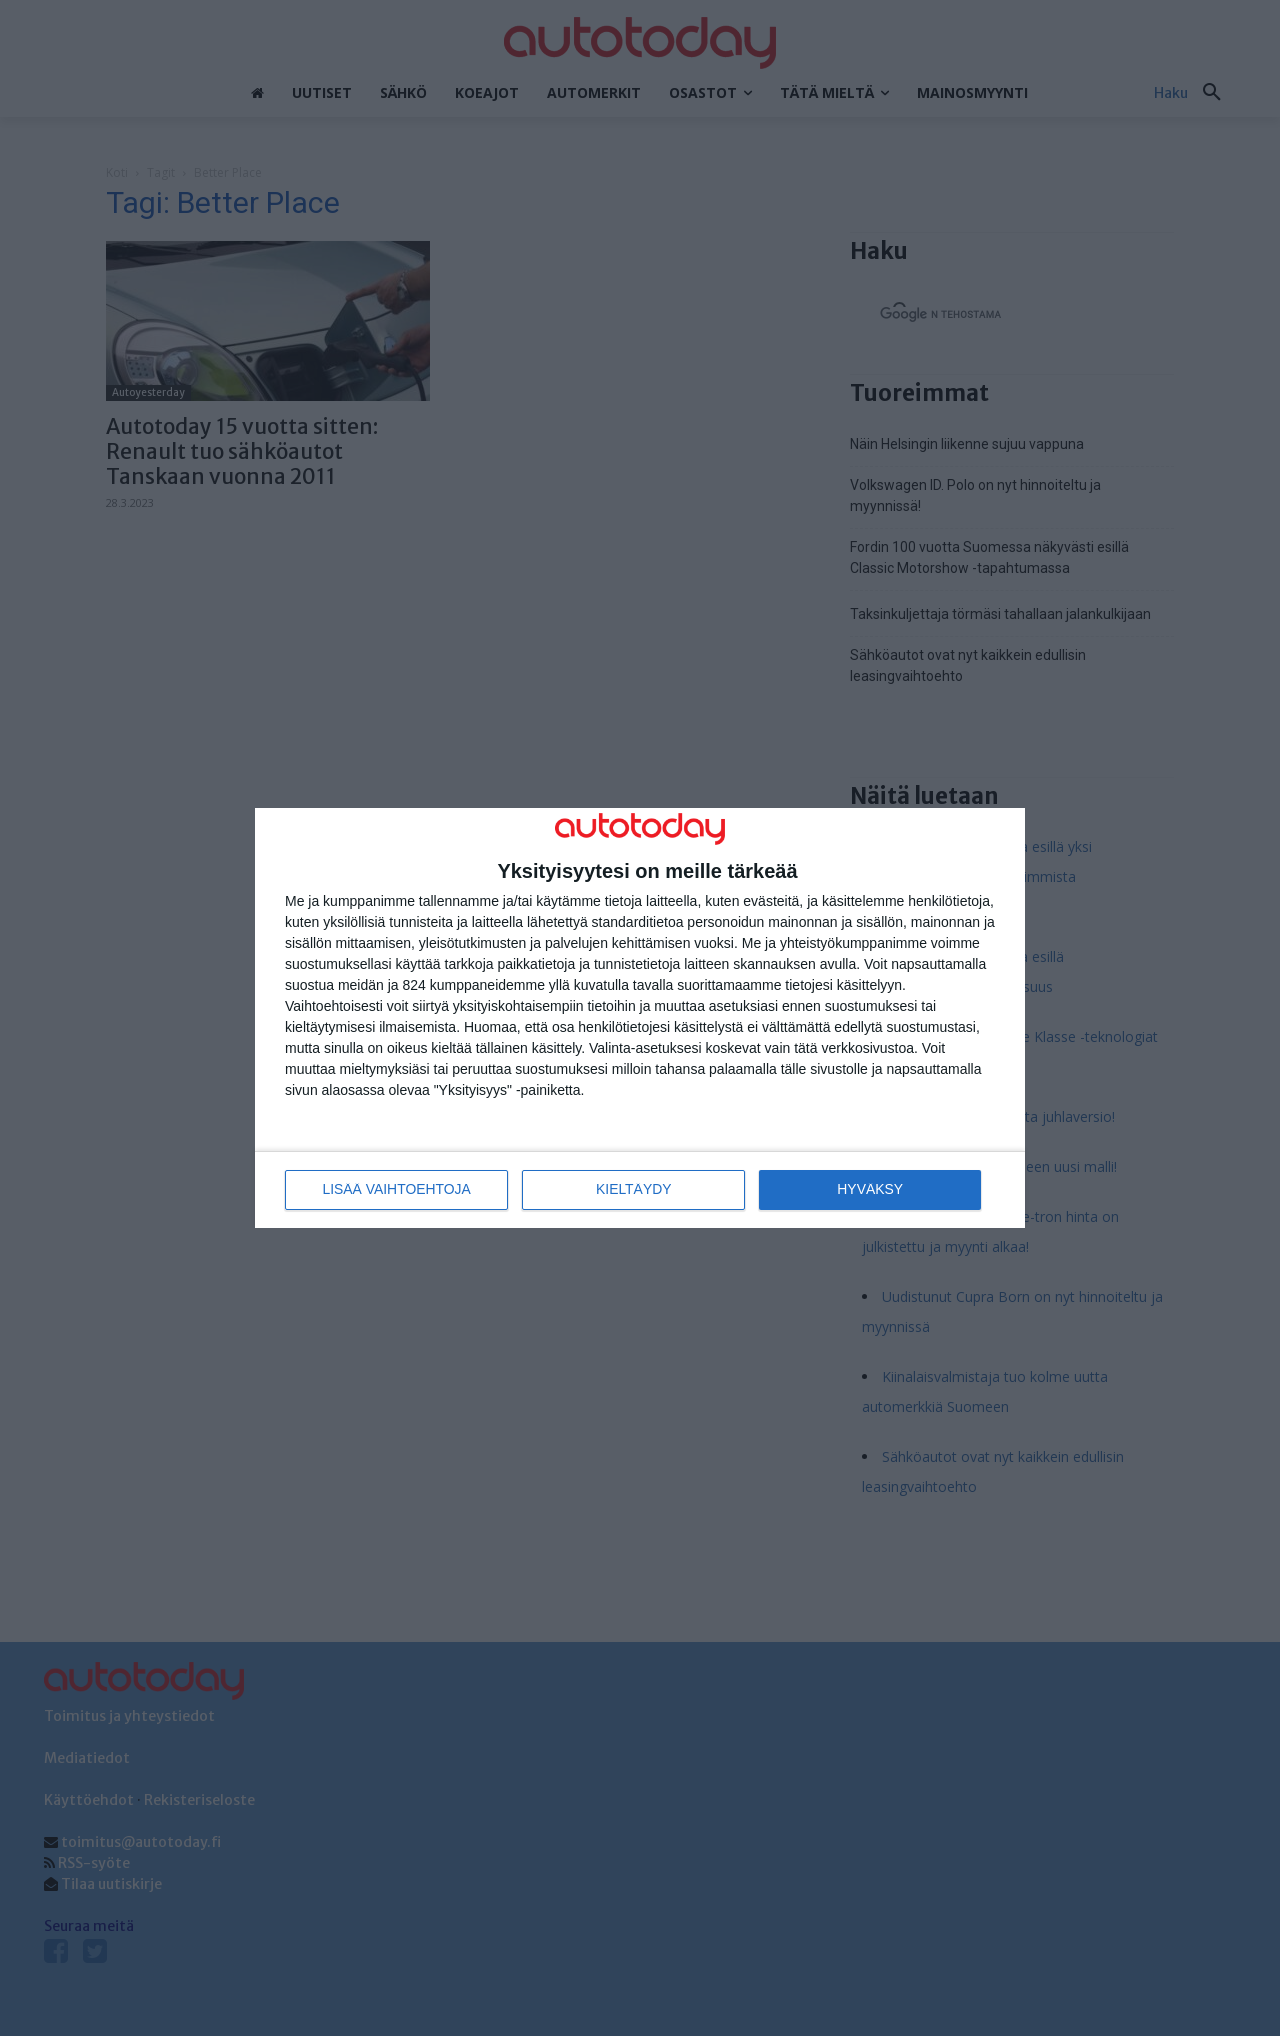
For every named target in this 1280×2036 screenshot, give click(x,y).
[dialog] (640, 1018)
